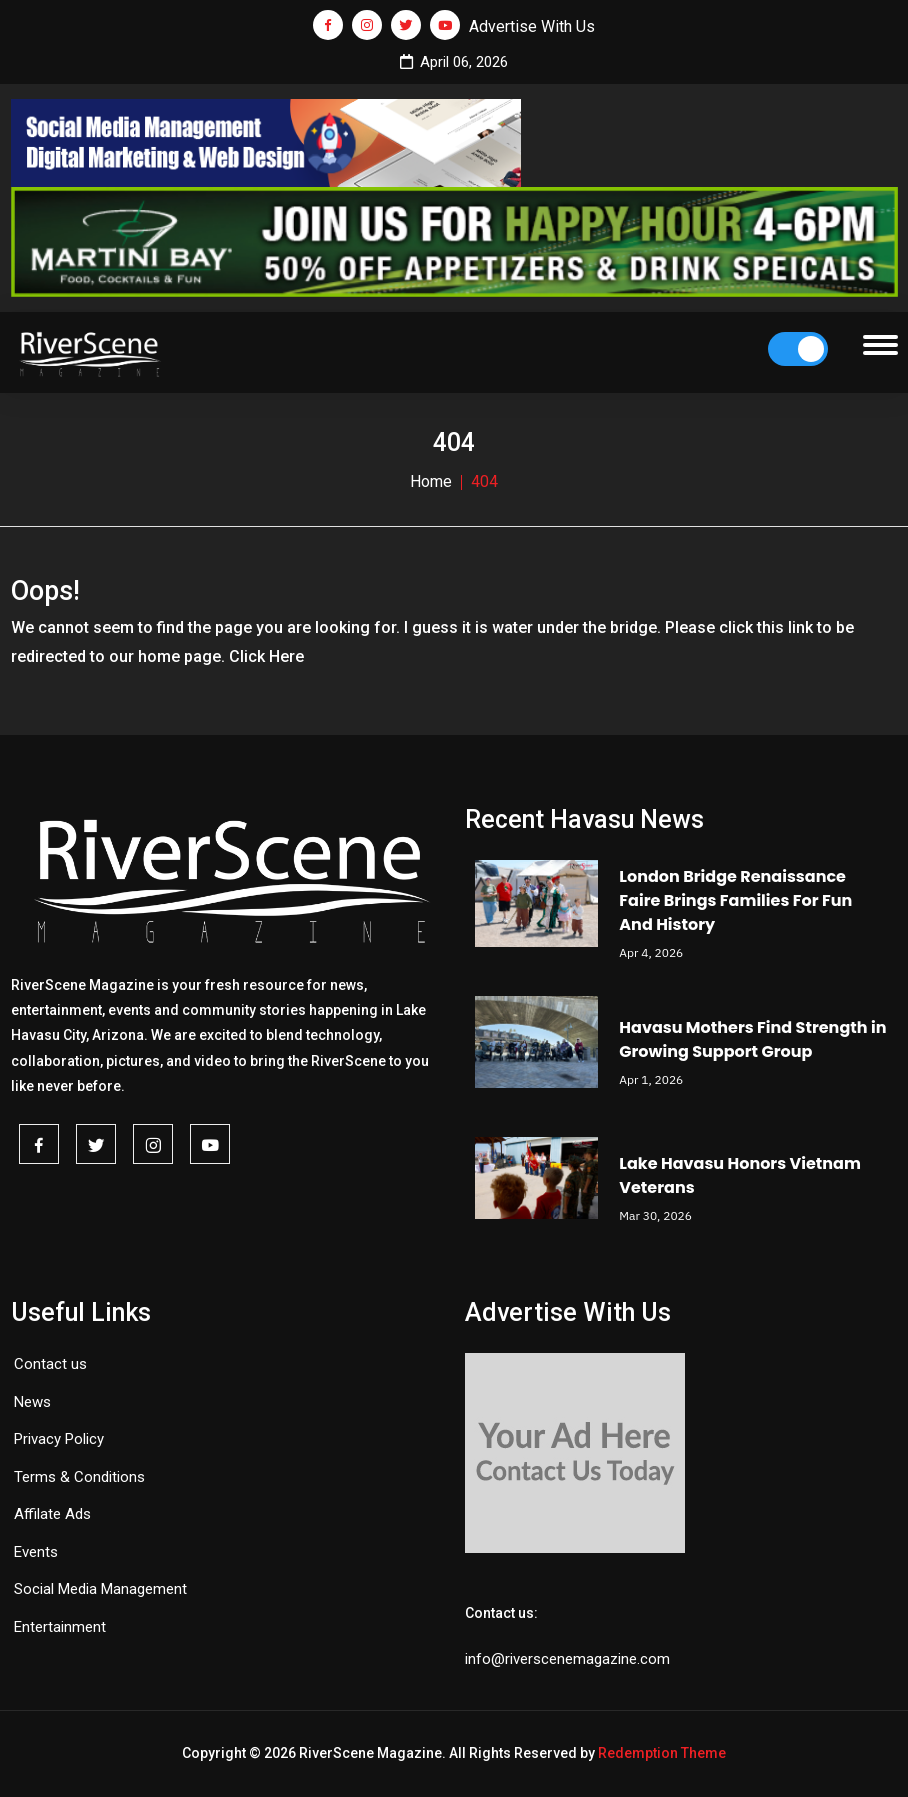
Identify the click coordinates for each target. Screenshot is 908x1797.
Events (36, 1552)
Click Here (266, 656)
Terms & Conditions (79, 1477)
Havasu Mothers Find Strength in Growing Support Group (752, 1039)
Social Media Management (100, 1589)
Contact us (50, 1364)
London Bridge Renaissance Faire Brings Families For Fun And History (735, 900)
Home (431, 481)
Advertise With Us (532, 26)
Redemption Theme (662, 1753)
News (32, 1402)
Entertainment (60, 1627)
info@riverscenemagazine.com (567, 1659)
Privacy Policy (59, 1439)
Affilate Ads (52, 1514)
